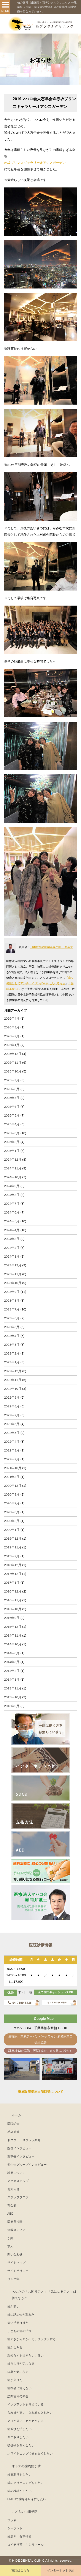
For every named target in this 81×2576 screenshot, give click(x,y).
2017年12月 (12, 1574)
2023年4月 (12, 1336)
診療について (16, 2172)
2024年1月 (12, 1256)
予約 (10, 2238)
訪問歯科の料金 (18, 2396)
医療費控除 (14, 2221)
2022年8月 (12, 1406)
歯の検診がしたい (19, 2491)
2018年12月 (12, 1565)
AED (10, 2213)
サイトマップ (16, 2262)
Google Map (44, 2019)
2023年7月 (12, 1309)
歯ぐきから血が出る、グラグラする (31, 2339)
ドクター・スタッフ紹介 (24, 2140)
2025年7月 (12, 1098)
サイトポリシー (18, 2270)
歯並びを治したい (19, 2429)
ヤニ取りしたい (18, 2437)
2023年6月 (12, 1318)
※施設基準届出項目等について (40, 2091)
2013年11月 (12, 1688)
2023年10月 (12, 1283)
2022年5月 (12, 1433)
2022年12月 (12, 1371)
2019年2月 (12, 1556)
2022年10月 (12, 1388)
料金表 (11, 2205)
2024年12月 (12, 1159)
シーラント (14, 2528)
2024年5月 (12, 1221)
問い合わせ (14, 2254)
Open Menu (5, 5)
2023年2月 (12, 1353)
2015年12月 (12, 1626)
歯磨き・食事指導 (19, 2536)
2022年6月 (12, 1424)
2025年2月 (12, 1142)
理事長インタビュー (21, 2156)
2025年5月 (12, 1115)
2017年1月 (12, 1582)
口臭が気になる (18, 2371)
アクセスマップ (18, 2181)
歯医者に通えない (19, 2388)
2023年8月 (12, 1300)
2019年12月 (12, 1538)
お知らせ (13, 2189)
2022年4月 (12, 1441)
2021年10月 (12, 1468)
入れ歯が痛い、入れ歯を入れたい (30, 2412)
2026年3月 (12, 1027)
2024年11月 (12, 1168)
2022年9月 (12, 1397)
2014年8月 (12, 1653)
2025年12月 (12, 1054)
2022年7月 (12, 1415)
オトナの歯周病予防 (26, 2466)
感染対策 (13, 2132)
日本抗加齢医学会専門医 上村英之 (51, 947)
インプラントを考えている (25, 2404)
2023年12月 (12, 1265)
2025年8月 (12, 1089)
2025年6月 (12, 1106)
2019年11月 (12, 1547)
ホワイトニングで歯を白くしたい (30, 2453)
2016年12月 (12, 1591)
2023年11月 (12, 1274)
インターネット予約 (60, 2570)
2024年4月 (12, 1230)
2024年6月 (12, 1212)
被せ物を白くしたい (21, 2445)
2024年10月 (12, 1177)
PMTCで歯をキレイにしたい (26, 2499)
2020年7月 (12, 1503)
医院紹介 (13, 2123)
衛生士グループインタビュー (27, 2164)
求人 (10, 2246)
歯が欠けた (14, 2380)
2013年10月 (12, 1697)
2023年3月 (12, 1344)
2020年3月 (12, 1512)
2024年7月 (12, 1203)
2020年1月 (12, 1529)
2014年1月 (12, 1679)
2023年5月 (12, 1327)
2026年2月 (12, 1036)
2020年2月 (12, 1521)
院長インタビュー (19, 2148)
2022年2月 (12, 1459)
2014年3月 (12, 1662)
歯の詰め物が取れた (21, 2314)
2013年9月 (12, 1706)
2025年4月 (12, 1124)
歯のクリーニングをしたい (25, 2482)
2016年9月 (12, 1618)
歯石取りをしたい (19, 2474)
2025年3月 (12, 1133)
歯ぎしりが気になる (21, 2363)
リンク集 (13, 2279)
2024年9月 (12, 1186)
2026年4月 (12, 1018)
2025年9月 (12, 1080)
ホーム (16, 2115)
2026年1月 (12, 1045)
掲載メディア (16, 2230)
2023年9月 (12, 1291)
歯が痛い (13, 2306)
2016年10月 (12, 1609)
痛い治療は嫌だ (18, 2322)
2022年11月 (12, 1380)
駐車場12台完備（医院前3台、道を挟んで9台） (40, 2050)
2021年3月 (12, 1477)
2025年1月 (12, 1150)
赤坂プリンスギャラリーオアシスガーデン (35, 162)
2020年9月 (12, 1494)
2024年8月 (12, 1195)
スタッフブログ (18, 2197)
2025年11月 (12, 1062)
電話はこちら (20, 2570)
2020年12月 (12, 1485)
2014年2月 (12, 1670)
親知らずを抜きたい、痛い (25, 2355)
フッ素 (11, 2520)
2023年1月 (12, 1362)
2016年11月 (12, 1600)
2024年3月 (12, 1239)
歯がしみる (14, 2347)
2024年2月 (12, 1247)
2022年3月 (12, 1450)
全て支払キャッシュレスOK (55, 1992)
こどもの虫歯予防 (25, 2511)
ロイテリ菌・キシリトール (25, 2544)
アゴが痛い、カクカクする (25, 2421)
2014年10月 (12, 1644)
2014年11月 (12, 1635)
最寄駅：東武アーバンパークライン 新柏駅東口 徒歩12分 (40, 2039)
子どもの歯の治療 (19, 2331)
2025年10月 (12, 1071)
